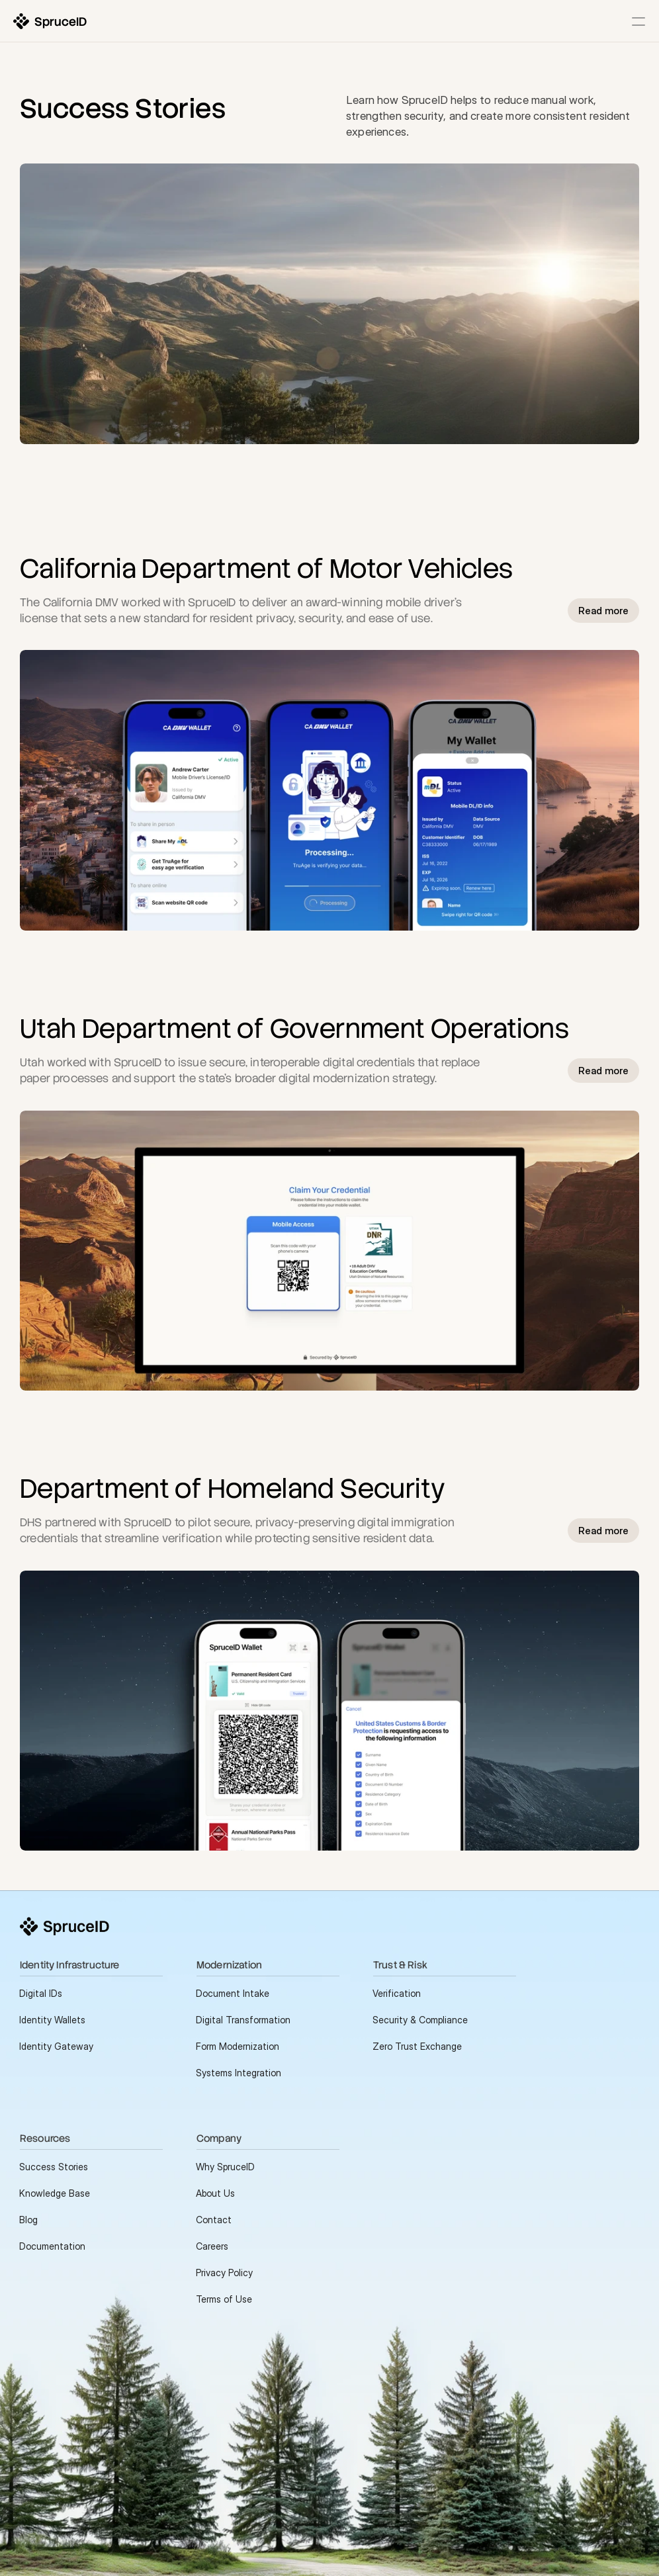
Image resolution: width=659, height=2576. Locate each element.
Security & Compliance (420, 2019)
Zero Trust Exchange (417, 2046)
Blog (28, 2219)
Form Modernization (237, 2046)
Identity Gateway (56, 2046)
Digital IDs (40, 1993)
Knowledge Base (54, 2193)
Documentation (52, 2246)
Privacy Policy (224, 2272)
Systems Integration (238, 2072)
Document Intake (232, 1993)
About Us (215, 2193)
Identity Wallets (52, 2019)
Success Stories (53, 2166)
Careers (212, 2246)
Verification (397, 1993)
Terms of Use (224, 2299)
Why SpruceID (225, 2166)
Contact (214, 2219)
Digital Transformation (243, 2019)
